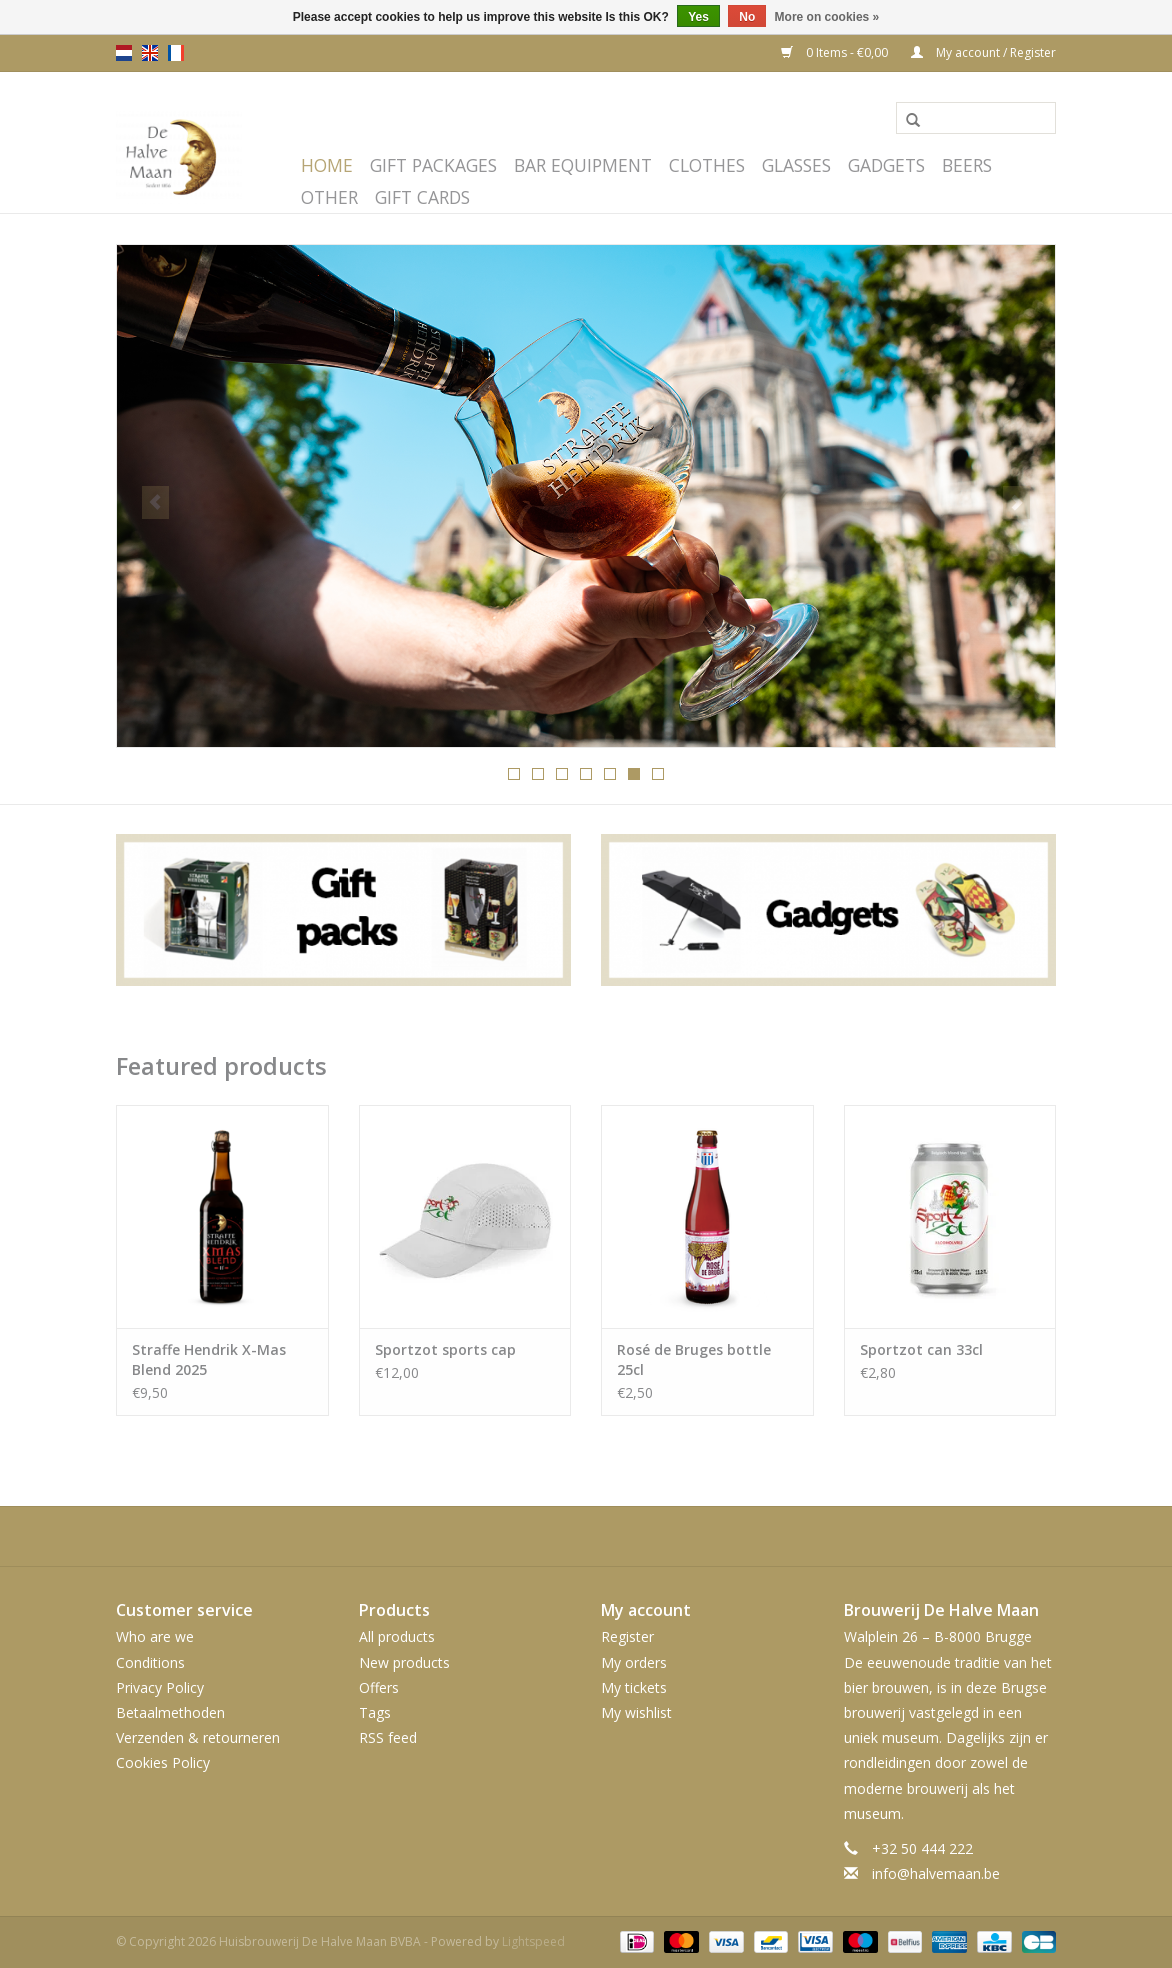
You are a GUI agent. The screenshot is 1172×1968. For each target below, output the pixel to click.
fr (176, 53)
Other (329, 197)
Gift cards (422, 197)
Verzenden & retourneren (198, 1737)
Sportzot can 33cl (921, 1349)
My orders (634, 1662)
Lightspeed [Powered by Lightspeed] (533, 1941)
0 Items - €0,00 (836, 52)
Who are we (155, 1636)
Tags (375, 1712)
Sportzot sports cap (445, 1349)
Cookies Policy (163, 1762)
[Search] (976, 118)
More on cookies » (827, 17)
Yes (698, 17)
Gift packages (433, 165)
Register (627, 1636)
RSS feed (388, 1737)
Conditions (150, 1662)
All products (397, 1636)
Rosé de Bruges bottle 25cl (694, 1359)
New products (404, 1662)
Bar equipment (583, 165)
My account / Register (983, 52)
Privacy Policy (160, 1687)
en (150, 53)
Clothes (707, 165)
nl (124, 53)
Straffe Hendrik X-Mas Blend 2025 (209, 1359)
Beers (967, 165)
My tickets (634, 1687)
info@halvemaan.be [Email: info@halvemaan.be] (936, 1873)
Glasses (796, 165)
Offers (379, 1687)
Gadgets (886, 165)
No (747, 17)
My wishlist (636, 1712)
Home (327, 165)
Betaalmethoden (170, 1712)
